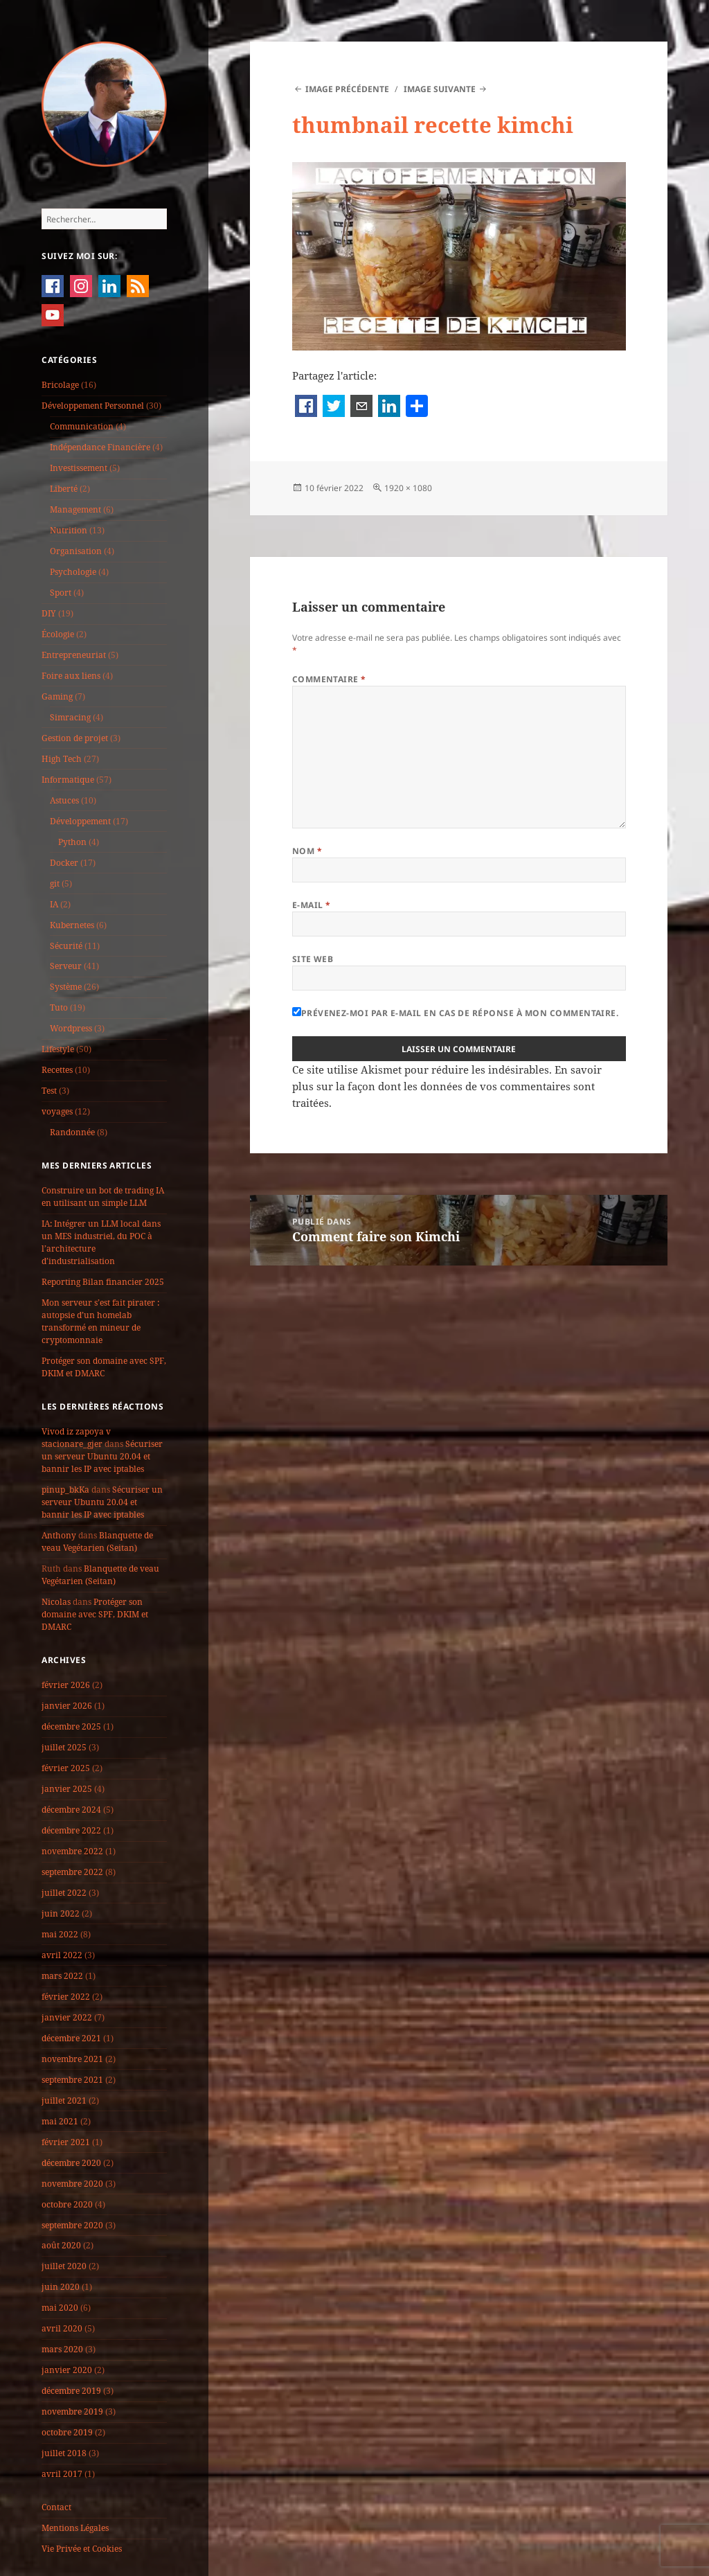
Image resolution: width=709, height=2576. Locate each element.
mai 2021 (60, 2121)
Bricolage (60, 385)
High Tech (62, 759)
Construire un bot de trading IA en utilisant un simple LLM (103, 1196)
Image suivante (440, 89)
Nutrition (68, 530)
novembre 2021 (72, 2059)
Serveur (66, 966)
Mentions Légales (75, 2528)
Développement (80, 821)
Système (66, 987)
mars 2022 (62, 1976)
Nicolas (56, 1602)
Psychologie (73, 572)
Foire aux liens (71, 676)
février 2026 (66, 1685)
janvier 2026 (67, 1706)
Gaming (57, 696)
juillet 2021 (64, 2100)
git (55, 883)
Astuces (64, 800)
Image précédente (347, 89)
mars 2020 (62, 2349)
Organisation (76, 551)
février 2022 (66, 1996)
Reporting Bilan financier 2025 (103, 1282)
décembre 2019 (71, 2391)
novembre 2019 (72, 2411)
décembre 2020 (71, 2163)
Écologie (58, 634)
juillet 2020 (64, 2266)
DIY (49, 613)
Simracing (70, 717)
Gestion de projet (75, 738)
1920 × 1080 (408, 488)
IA (54, 904)
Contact (56, 2507)
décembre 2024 (71, 1809)
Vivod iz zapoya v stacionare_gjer (76, 1437)
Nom (307, 851)
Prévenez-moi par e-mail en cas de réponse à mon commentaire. (455, 1013)
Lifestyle (58, 1049)
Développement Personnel (93, 405)
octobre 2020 (67, 2204)
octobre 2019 (67, 2432)
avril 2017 (62, 2474)
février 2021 (66, 2142)
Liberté (64, 489)
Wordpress (71, 1028)
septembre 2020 (72, 2225)
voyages (57, 1111)
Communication (82, 426)
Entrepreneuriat (74, 655)
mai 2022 (60, 1934)
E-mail (311, 905)
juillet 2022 (64, 1893)
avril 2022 (62, 1955)
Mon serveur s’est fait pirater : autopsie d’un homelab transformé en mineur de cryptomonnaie (100, 1321)
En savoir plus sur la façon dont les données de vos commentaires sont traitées (447, 1086)
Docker (64, 863)
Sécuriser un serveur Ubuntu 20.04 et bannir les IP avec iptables (102, 1456)
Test (49, 1090)
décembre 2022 (71, 1830)
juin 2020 (61, 2287)
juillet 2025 (64, 1747)
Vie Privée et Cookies (82, 2549)
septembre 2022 (72, 1872)
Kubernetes (72, 925)
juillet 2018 (64, 2453)
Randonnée (72, 1132)
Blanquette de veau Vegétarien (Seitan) (97, 1541)
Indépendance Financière (100, 447)
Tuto (59, 1007)
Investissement (78, 468)
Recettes (57, 1070)
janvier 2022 (67, 2017)
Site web (313, 959)
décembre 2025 (71, 1726)
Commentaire (329, 679)
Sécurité (66, 946)
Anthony (59, 1535)
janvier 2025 (67, 1789)
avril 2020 (62, 2328)
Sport (60, 592)
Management (75, 509)
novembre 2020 (72, 2183)
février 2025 (66, 1768)
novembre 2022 (72, 1851)
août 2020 (61, 2245)
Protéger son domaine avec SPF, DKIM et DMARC (104, 1367)
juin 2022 (61, 1913)
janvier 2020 (67, 2370)
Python (72, 842)
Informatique (68, 779)
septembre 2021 (72, 2080)
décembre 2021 (71, 2038)
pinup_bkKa (65, 1489)
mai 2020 (60, 2307)
